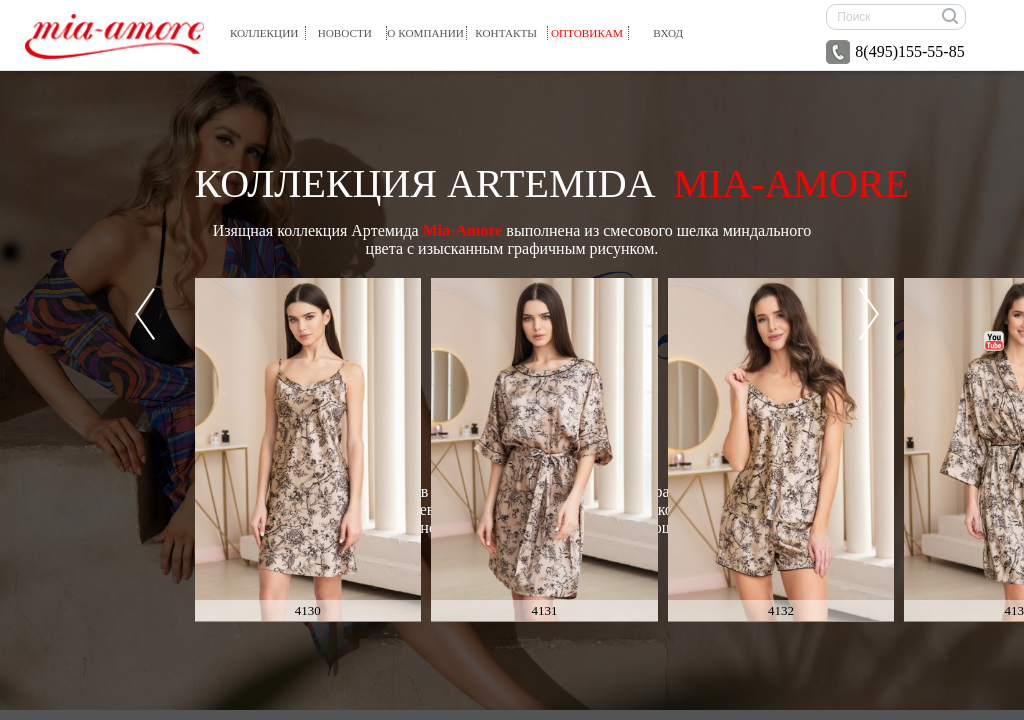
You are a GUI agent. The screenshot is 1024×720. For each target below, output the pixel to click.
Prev (145, 314)
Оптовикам (587, 33)
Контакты (506, 33)
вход (668, 33)
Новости (345, 33)
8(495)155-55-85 (895, 52)
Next (869, 314)
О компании (425, 33)
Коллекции (264, 33)
